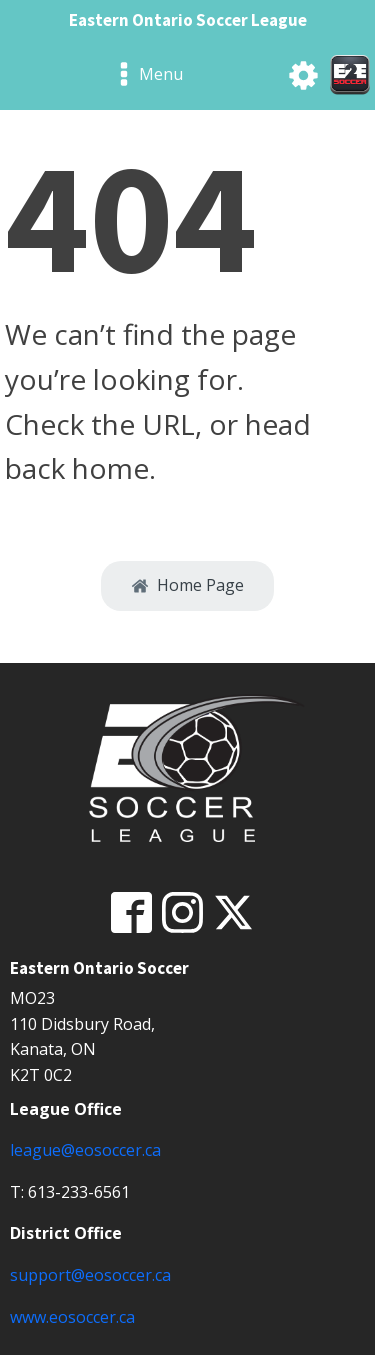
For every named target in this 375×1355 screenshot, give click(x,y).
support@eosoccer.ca (90, 1275)
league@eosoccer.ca (85, 1150)
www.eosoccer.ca (72, 1317)
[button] (187, 586)
